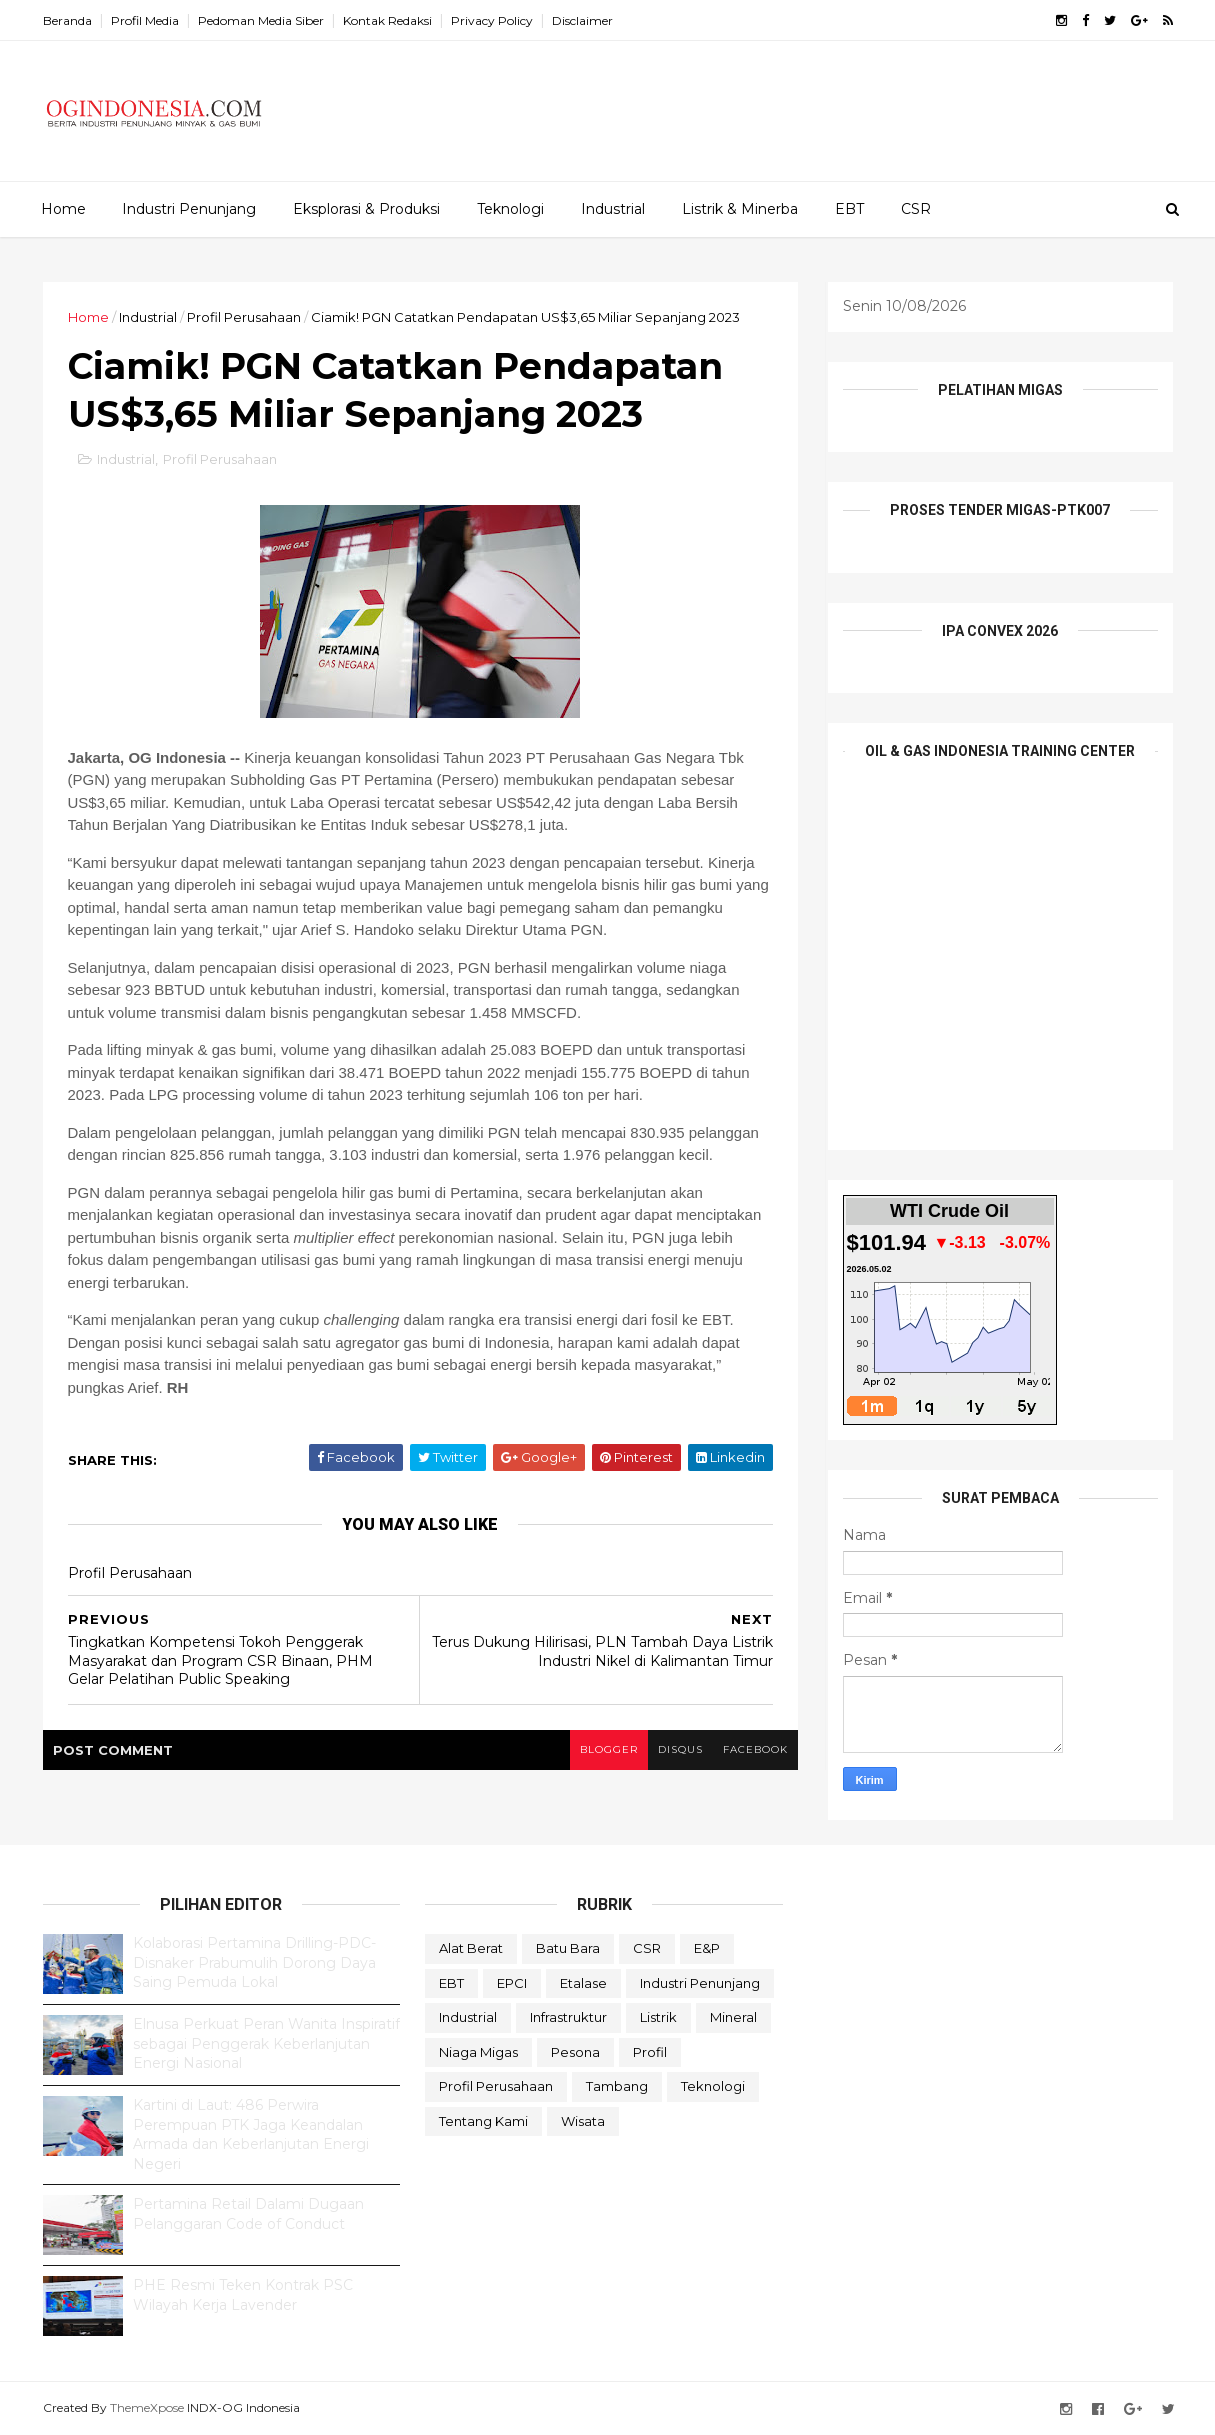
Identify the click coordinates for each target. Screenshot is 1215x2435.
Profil (650, 2052)
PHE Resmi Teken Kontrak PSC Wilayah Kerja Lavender (243, 2295)
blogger (609, 1749)
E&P (707, 1948)
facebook (755, 1749)
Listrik (658, 2017)
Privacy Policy (492, 20)
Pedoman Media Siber (261, 20)
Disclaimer (582, 20)
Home (63, 209)
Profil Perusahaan (244, 317)
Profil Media (145, 20)
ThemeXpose (147, 2407)
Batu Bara (568, 1948)
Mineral (733, 2017)
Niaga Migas (478, 2052)
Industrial (613, 209)
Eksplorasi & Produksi (366, 209)
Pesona (575, 2052)
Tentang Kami (483, 2121)
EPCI (512, 1983)
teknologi (713, 2086)
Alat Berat (471, 1948)
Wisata (583, 2121)
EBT (849, 209)
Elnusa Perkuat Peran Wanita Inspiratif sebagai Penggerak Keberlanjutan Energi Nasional (266, 2043)
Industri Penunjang (189, 209)
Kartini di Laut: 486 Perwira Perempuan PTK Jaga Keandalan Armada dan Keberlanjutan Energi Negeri (251, 2134)
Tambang (617, 2086)
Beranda (67, 20)
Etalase (583, 1983)
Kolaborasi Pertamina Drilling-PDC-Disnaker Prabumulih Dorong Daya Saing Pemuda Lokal (254, 1962)
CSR (916, 209)
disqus (680, 1749)
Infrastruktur (568, 2017)
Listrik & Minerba (740, 209)
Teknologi (510, 209)
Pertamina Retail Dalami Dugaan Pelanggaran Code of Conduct (248, 2214)
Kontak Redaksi (387, 20)
